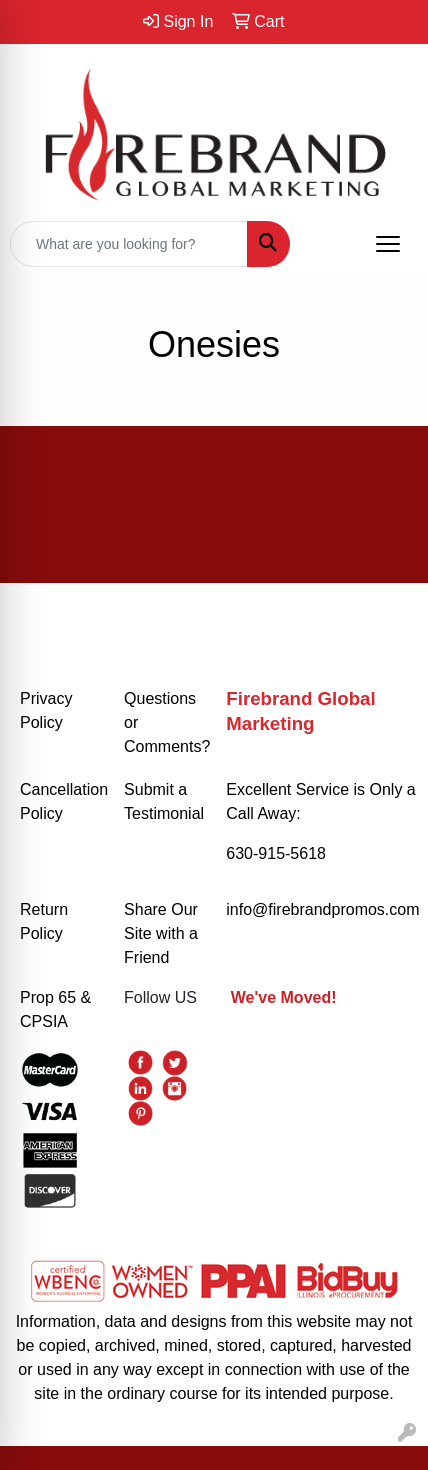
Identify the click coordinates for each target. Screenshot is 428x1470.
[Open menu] (388, 244)
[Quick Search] (129, 244)
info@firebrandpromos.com (322, 909)
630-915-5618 (276, 853)
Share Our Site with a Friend (161, 933)
